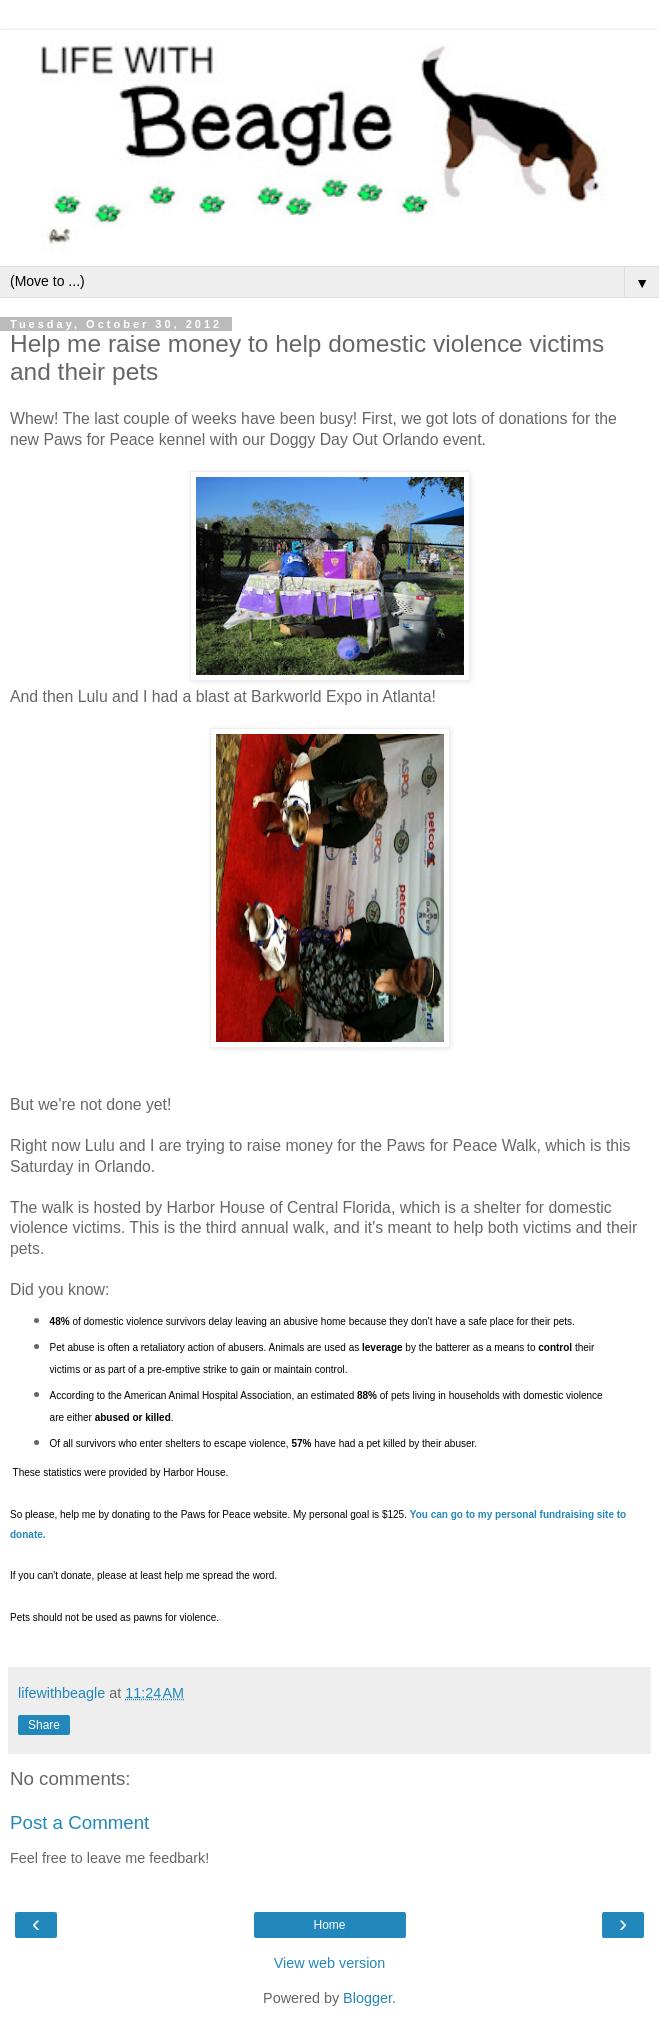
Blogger (367, 1998)
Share (44, 1725)
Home (329, 1925)
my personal (509, 1514)
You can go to (444, 1514)
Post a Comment (79, 1822)
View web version (330, 1963)
